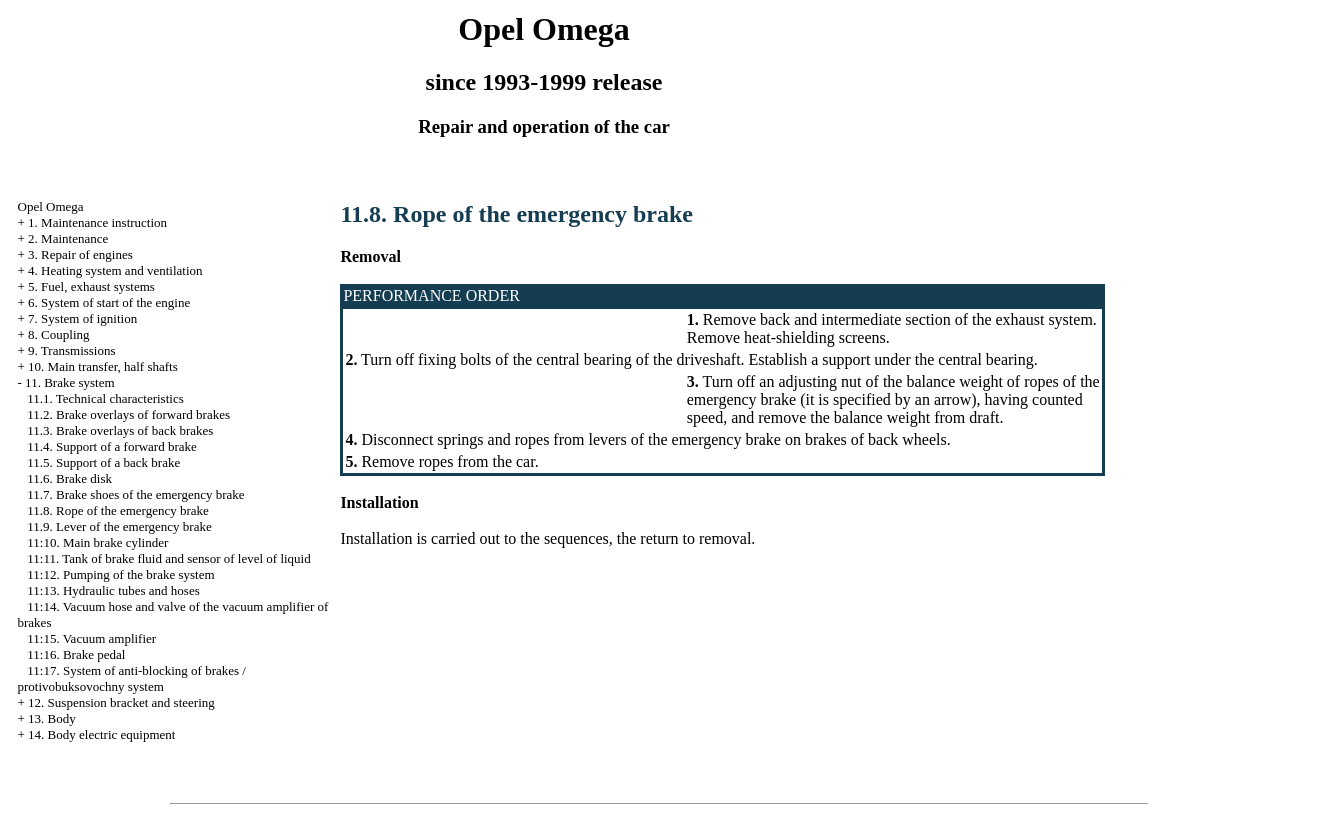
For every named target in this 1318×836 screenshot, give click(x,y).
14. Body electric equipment (101, 734)
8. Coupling (58, 334)
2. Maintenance (68, 238)
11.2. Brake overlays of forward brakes (128, 414)
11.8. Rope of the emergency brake (118, 510)
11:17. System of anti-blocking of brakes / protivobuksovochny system (132, 678)
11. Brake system (69, 382)
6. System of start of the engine (109, 302)
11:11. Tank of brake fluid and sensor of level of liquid (168, 558)
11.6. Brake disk (69, 478)
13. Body (52, 718)
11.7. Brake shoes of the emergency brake (135, 494)
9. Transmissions (71, 350)
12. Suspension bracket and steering (121, 702)
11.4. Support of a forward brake (112, 446)
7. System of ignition (82, 318)
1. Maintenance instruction (97, 222)
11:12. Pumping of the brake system (120, 574)
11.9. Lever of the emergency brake (119, 526)
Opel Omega (51, 206)
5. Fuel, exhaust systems (91, 286)
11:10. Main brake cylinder (97, 542)
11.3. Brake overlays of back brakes (120, 430)
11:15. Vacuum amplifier (91, 638)
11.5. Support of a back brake (103, 462)
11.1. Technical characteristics (105, 398)
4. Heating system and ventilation (115, 270)
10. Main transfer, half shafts (103, 366)
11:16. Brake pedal (76, 654)
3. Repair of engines (80, 254)
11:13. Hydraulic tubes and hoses (113, 590)
